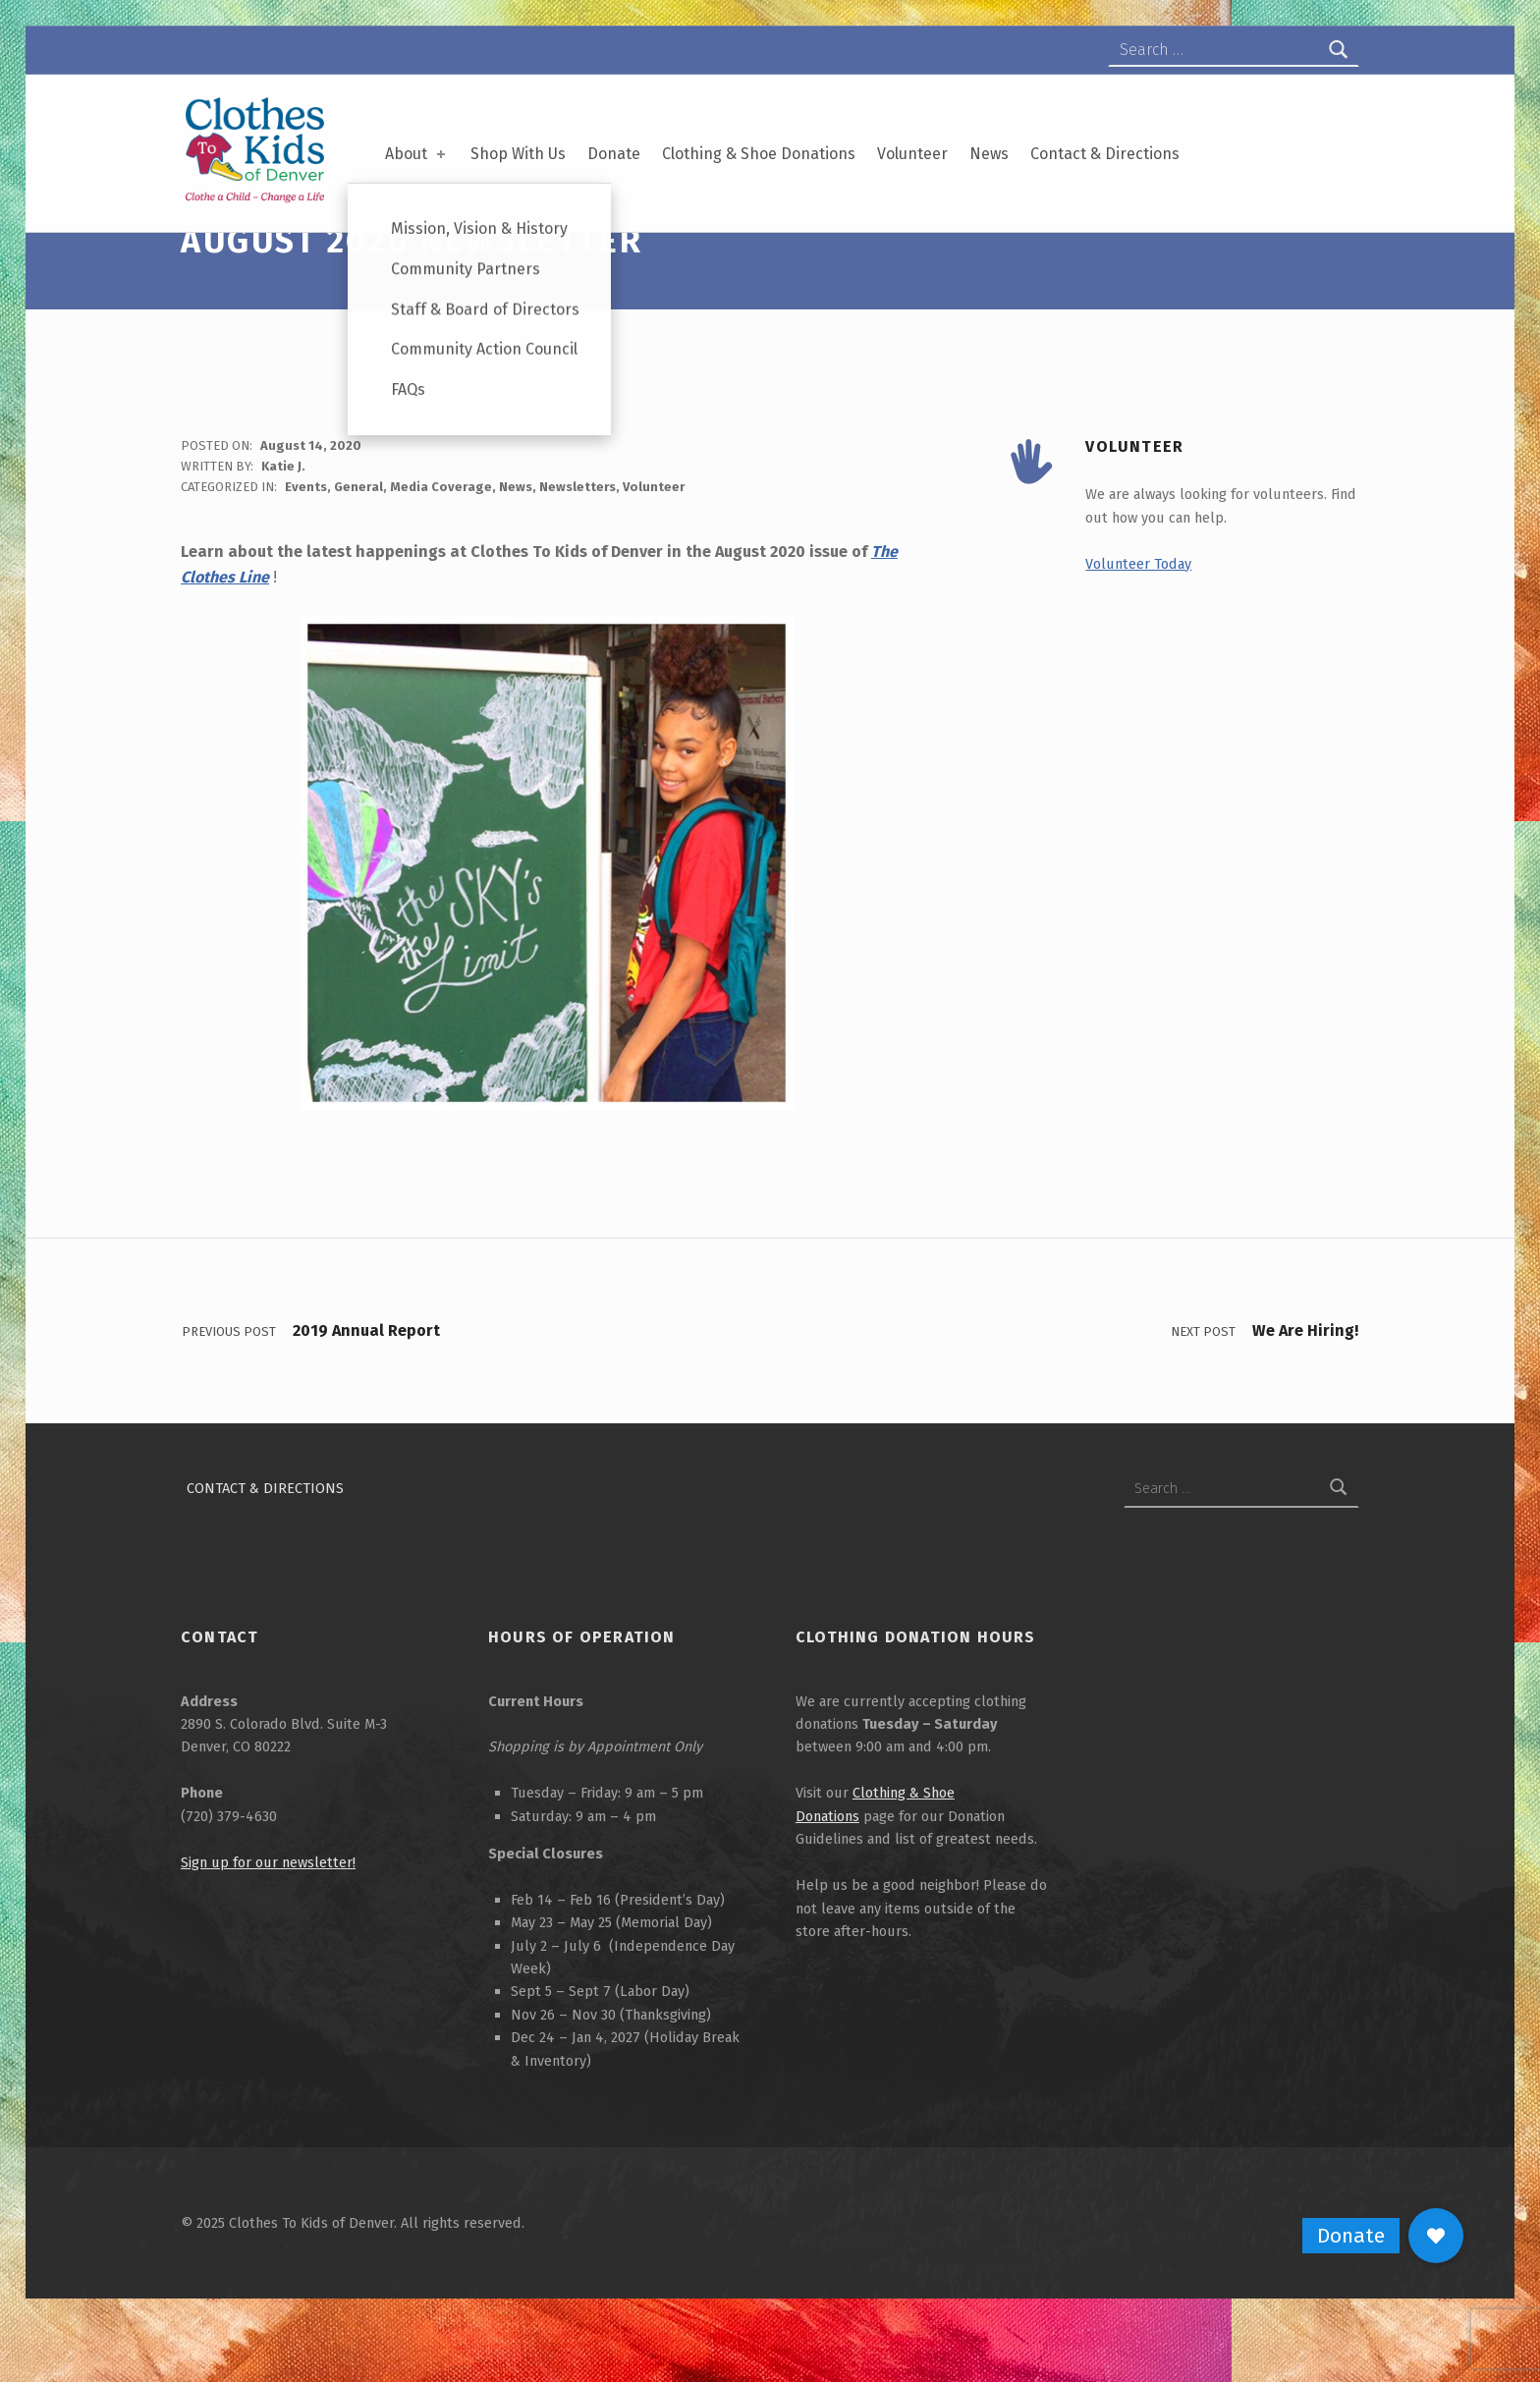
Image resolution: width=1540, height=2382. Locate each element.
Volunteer (912, 153)
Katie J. (283, 524)
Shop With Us (518, 153)
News (989, 153)
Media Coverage (441, 544)
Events (306, 544)
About (417, 153)
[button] (1435, 2235)
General (358, 544)
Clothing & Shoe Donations (758, 153)
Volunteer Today (1138, 621)
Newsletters (577, 544)
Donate (613, 153)
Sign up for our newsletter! (268, 1919)
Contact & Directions (1105, 153)
